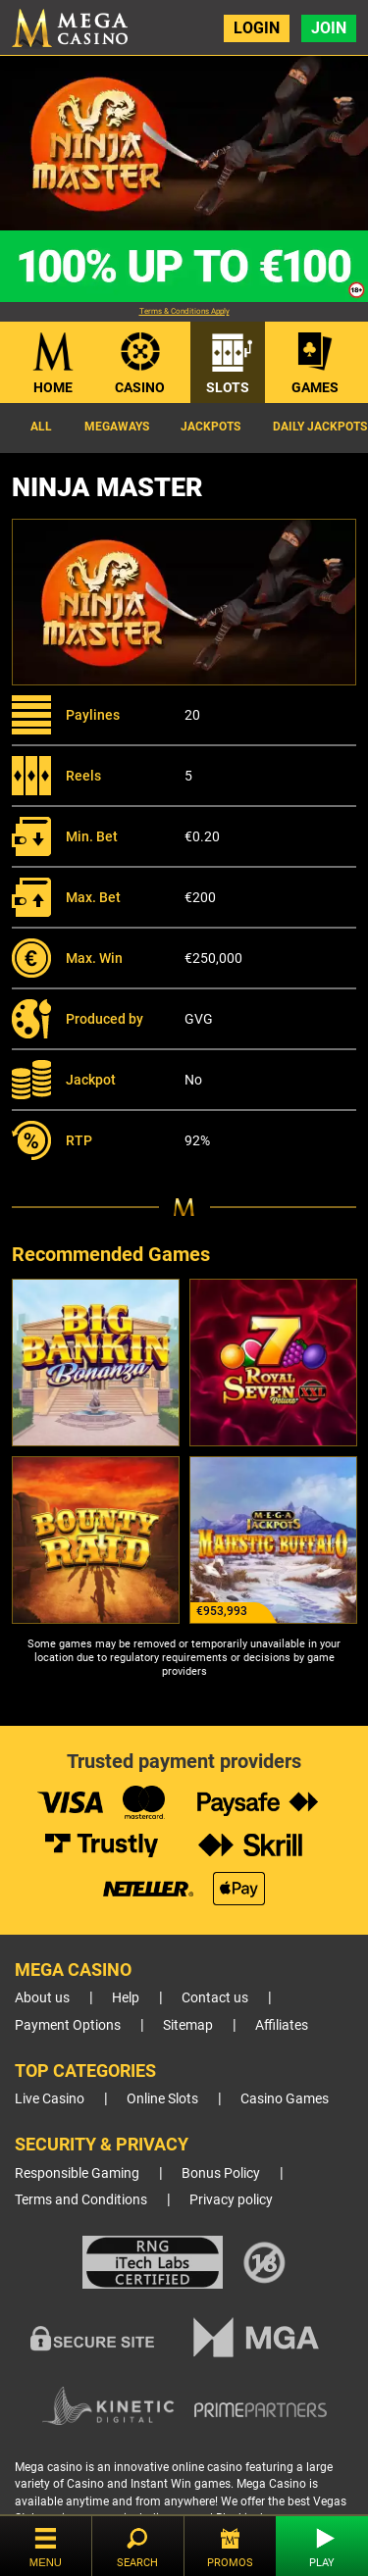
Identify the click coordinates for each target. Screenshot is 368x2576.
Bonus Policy (221, 2173)
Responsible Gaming (77, 2173)
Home (53, 387)
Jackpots (210, 426)
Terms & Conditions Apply (184, 311)
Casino (140, 387)
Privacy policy (231, 2200)
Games (315, 387)
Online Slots (162, 2099)
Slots (227, 387)
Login (257, 28)
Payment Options (68, 2025)
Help (125, 1998)
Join (328, 28)
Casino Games (284, 2099)
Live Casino (49, 2099)
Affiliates (281, 2025)
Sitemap (188, 2025)
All (41, 426)
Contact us (215, 1998)
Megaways (116, 426)
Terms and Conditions (81, 2200)
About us (42, 1998)
